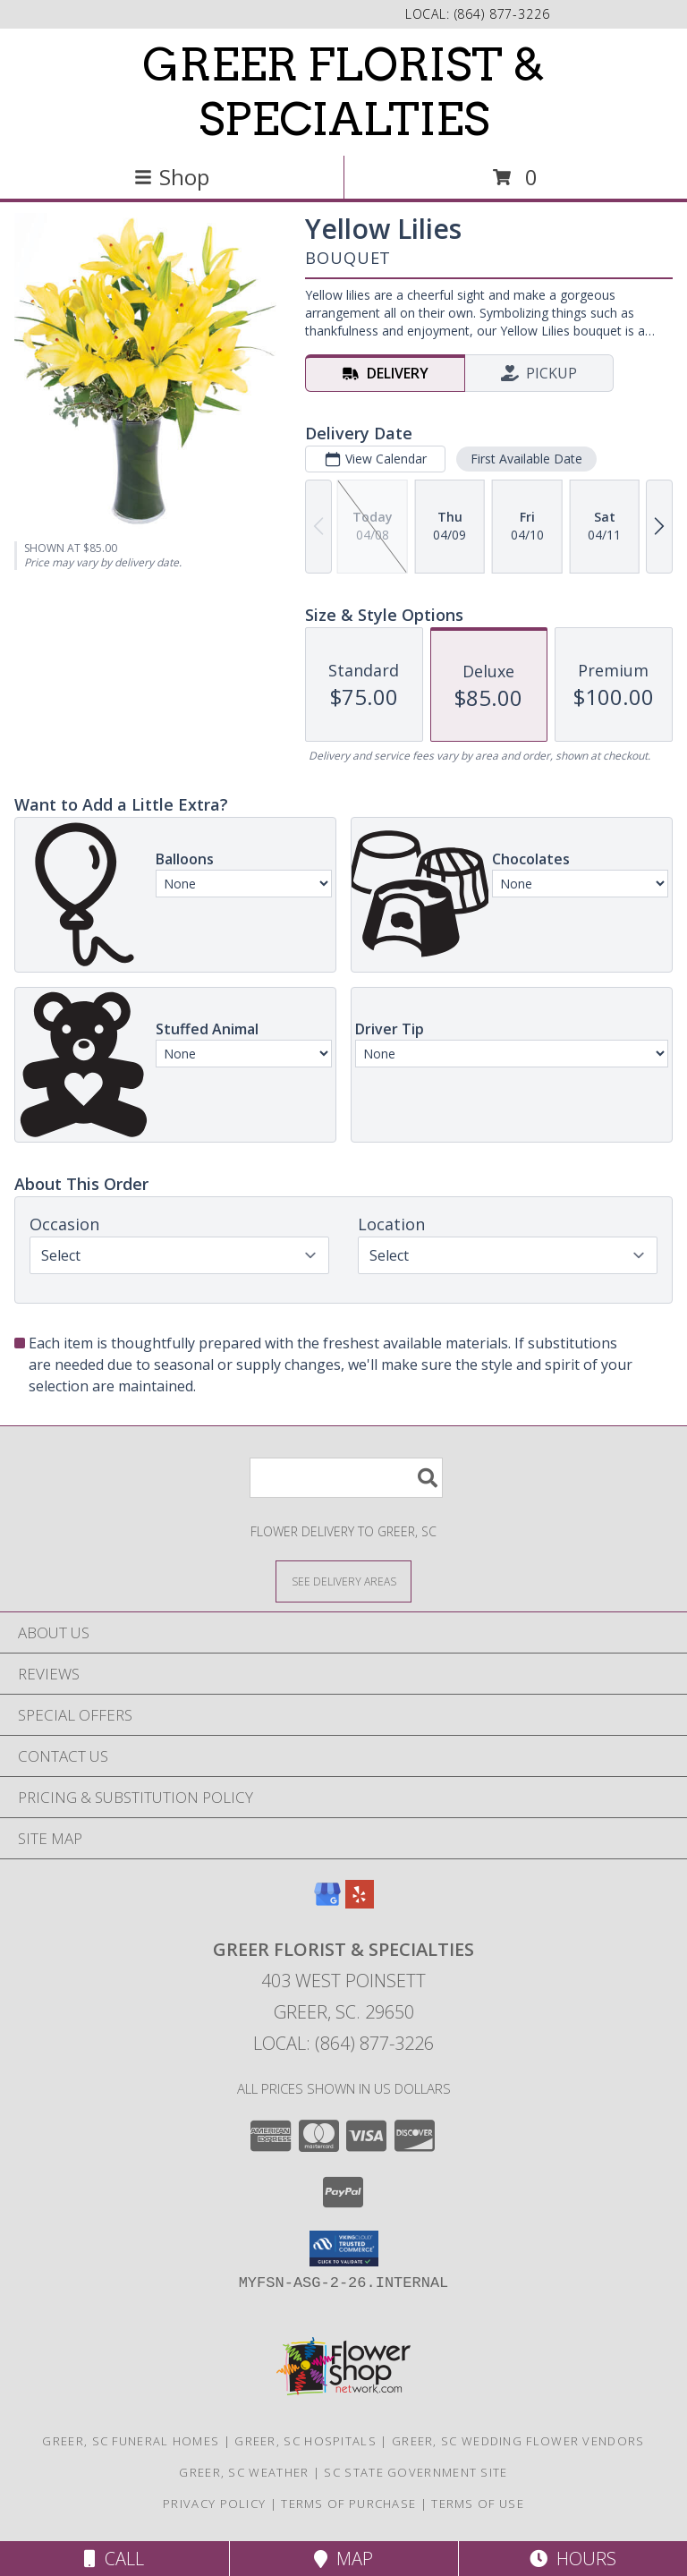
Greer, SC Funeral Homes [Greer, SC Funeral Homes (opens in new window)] (130, 2441)
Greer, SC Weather (244, 2472)
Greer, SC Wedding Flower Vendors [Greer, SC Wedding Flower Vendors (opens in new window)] (518, 2441)
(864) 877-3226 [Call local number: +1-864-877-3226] (502, 13)
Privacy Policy (214, 2503)
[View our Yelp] (359, 1902)
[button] (344, 2248)
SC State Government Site (415, 2472)
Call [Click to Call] (114, 2558)
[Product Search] (346, 1478)
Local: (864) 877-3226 (343, 2043)
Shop (171, 176)
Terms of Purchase (348, 2503)
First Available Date (526, 458)
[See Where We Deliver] (343, 1580)
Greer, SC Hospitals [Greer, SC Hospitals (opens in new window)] (305, 2441)
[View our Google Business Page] (327, 1902)
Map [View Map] (343, 2558)
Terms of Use (477, 2503)
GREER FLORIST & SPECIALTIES (343, 92)
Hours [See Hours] (573, 2558)
